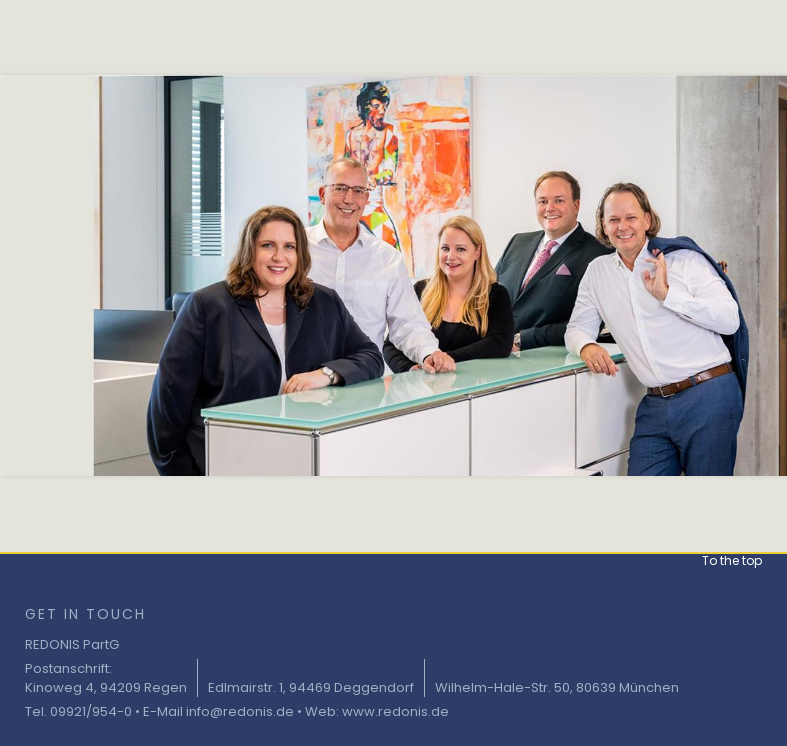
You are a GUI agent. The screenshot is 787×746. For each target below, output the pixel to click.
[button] (732, 552)
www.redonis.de (395, 711)
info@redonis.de (240, 711)
